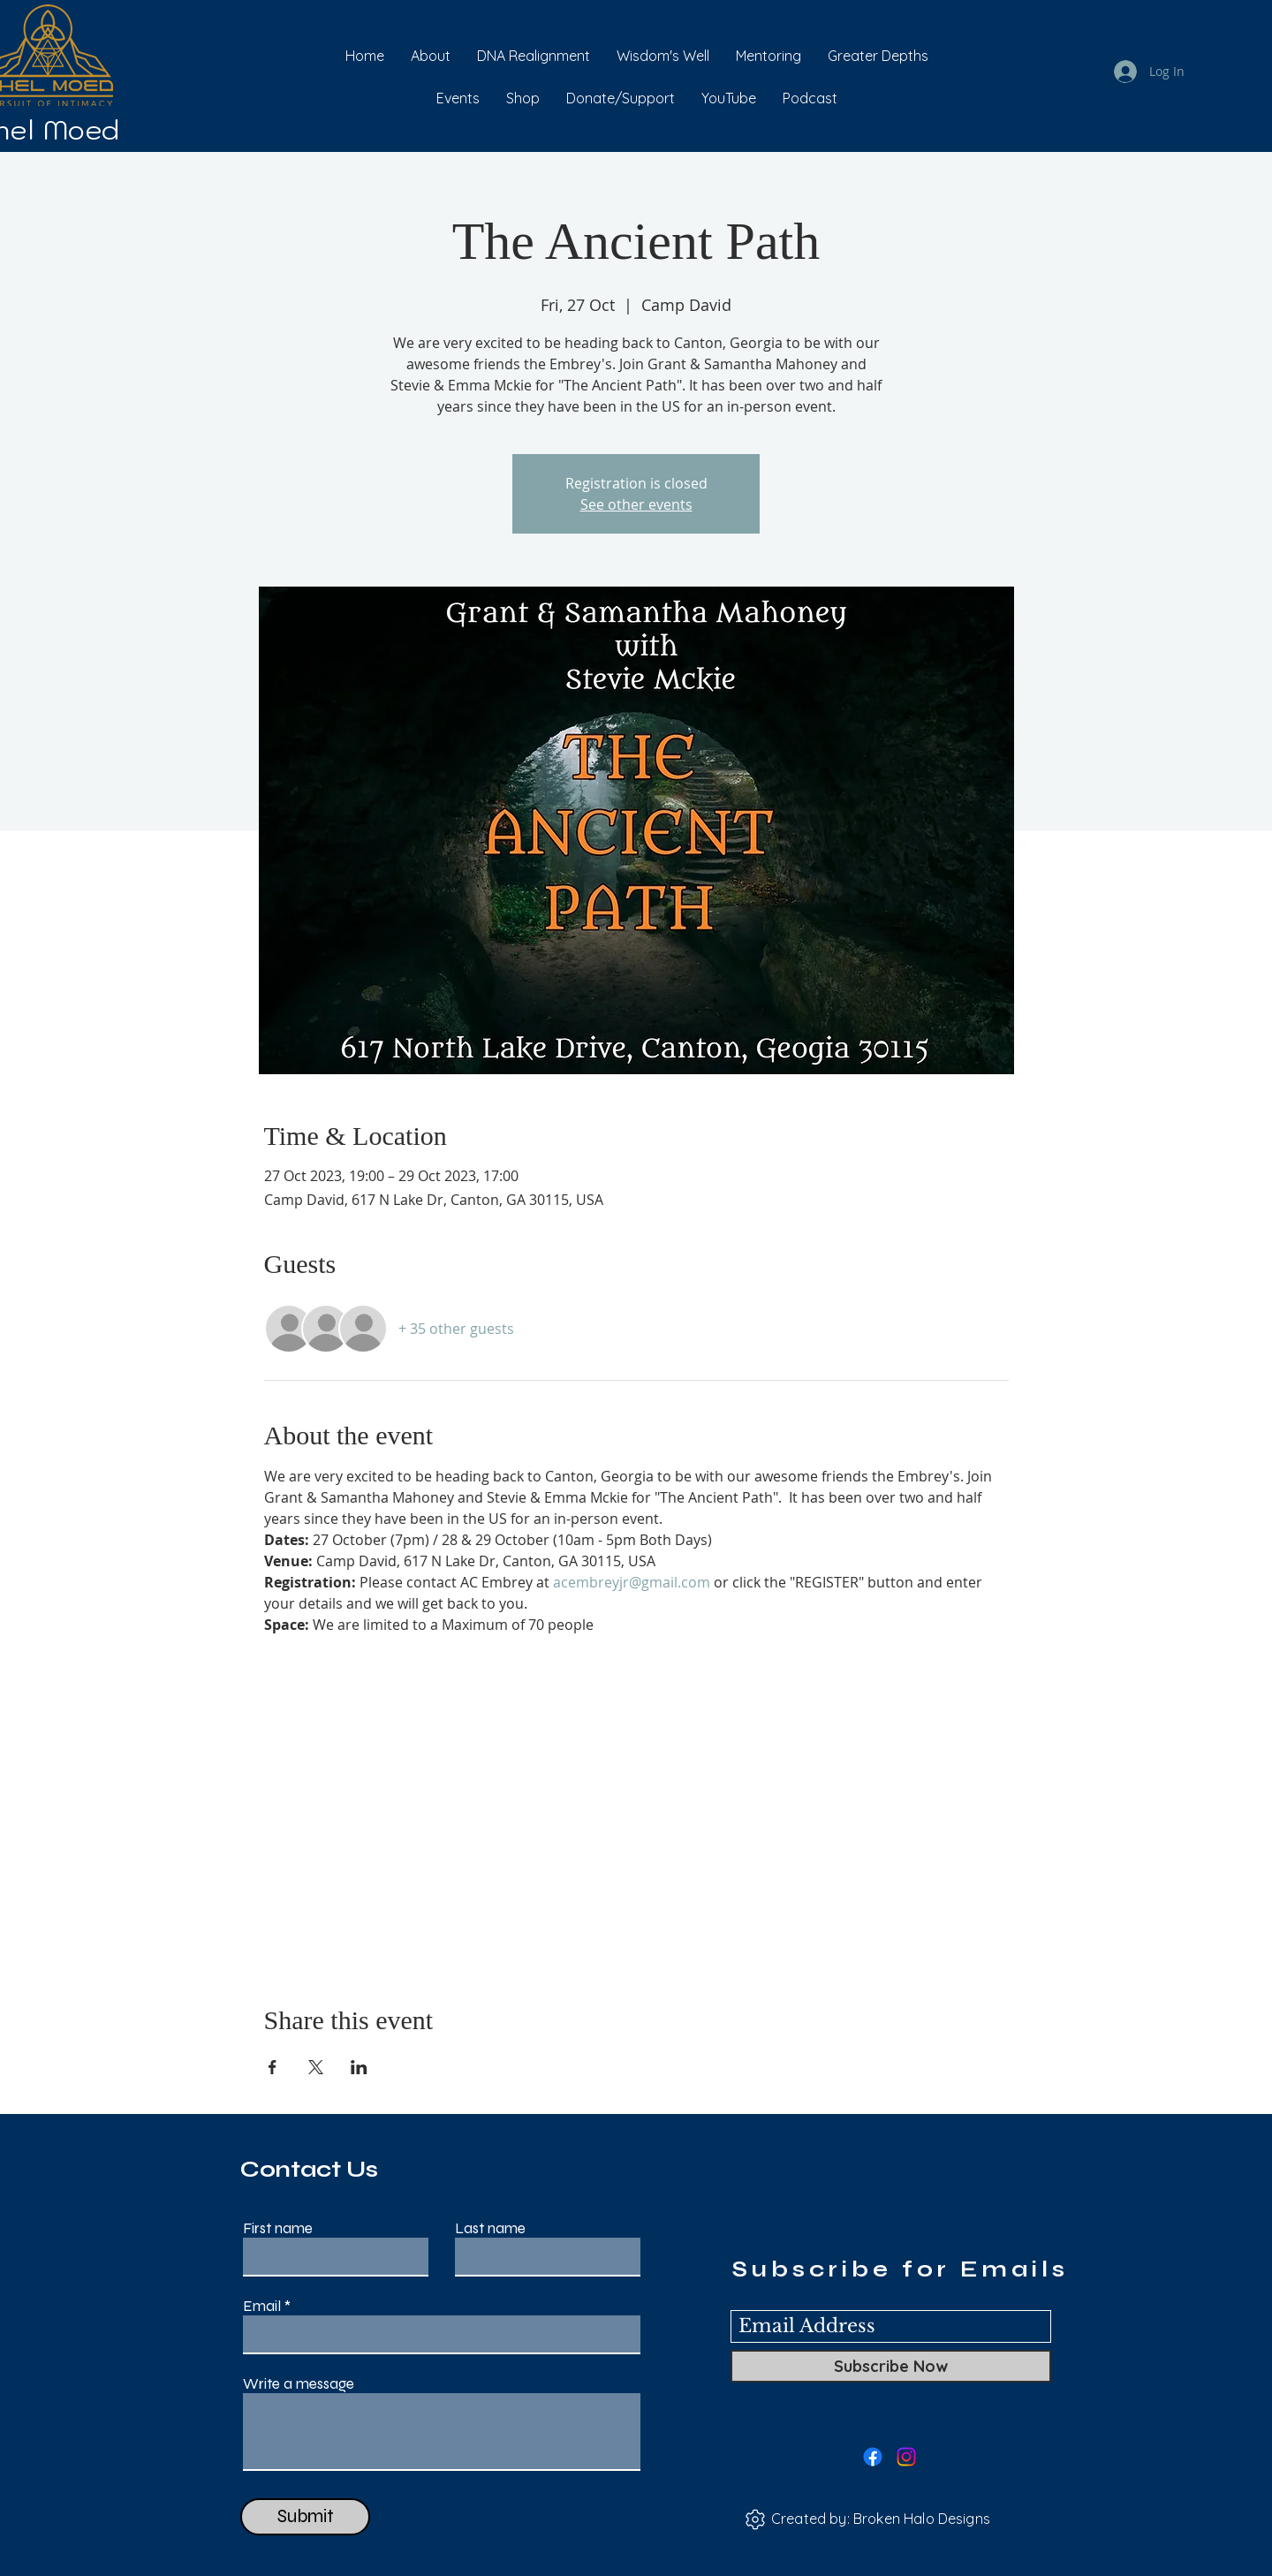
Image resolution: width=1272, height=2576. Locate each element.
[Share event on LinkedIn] (359, 2067)
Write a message (298, 2383)
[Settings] (755, 2519)
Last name (490, 2228)
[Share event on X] (315, 2067)
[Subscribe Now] (891, 2366)
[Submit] (305, 2516)
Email (262, 2306)
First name (278, 2228)
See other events (636, 504)
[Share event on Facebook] (272, 2067)
